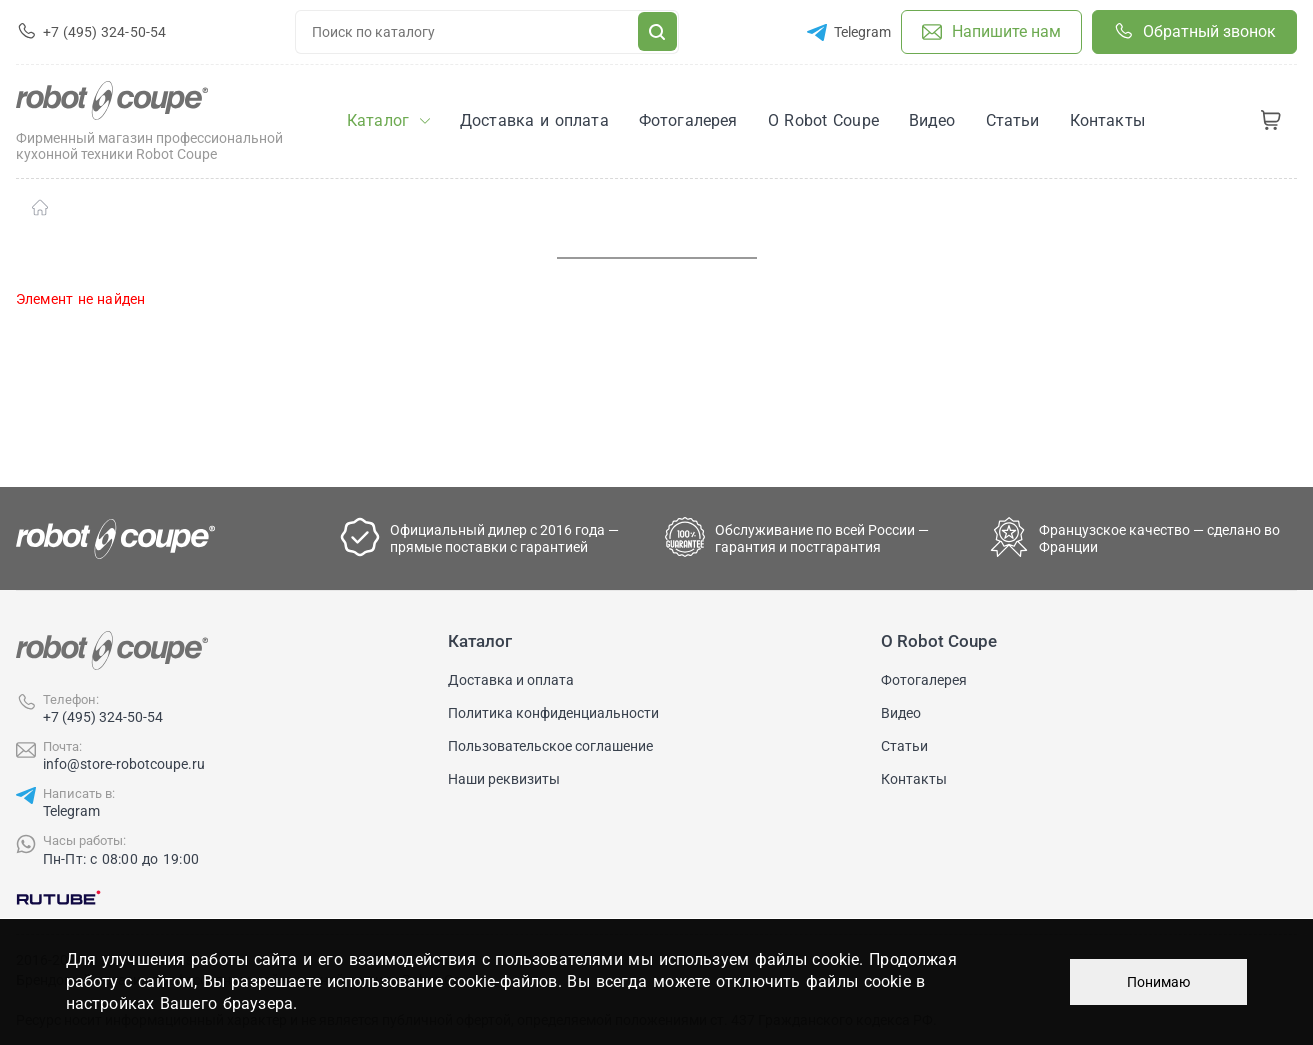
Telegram (71, 811)
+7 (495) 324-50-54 (103, 717)
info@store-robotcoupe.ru (124, 764)
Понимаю (1158, 982)
